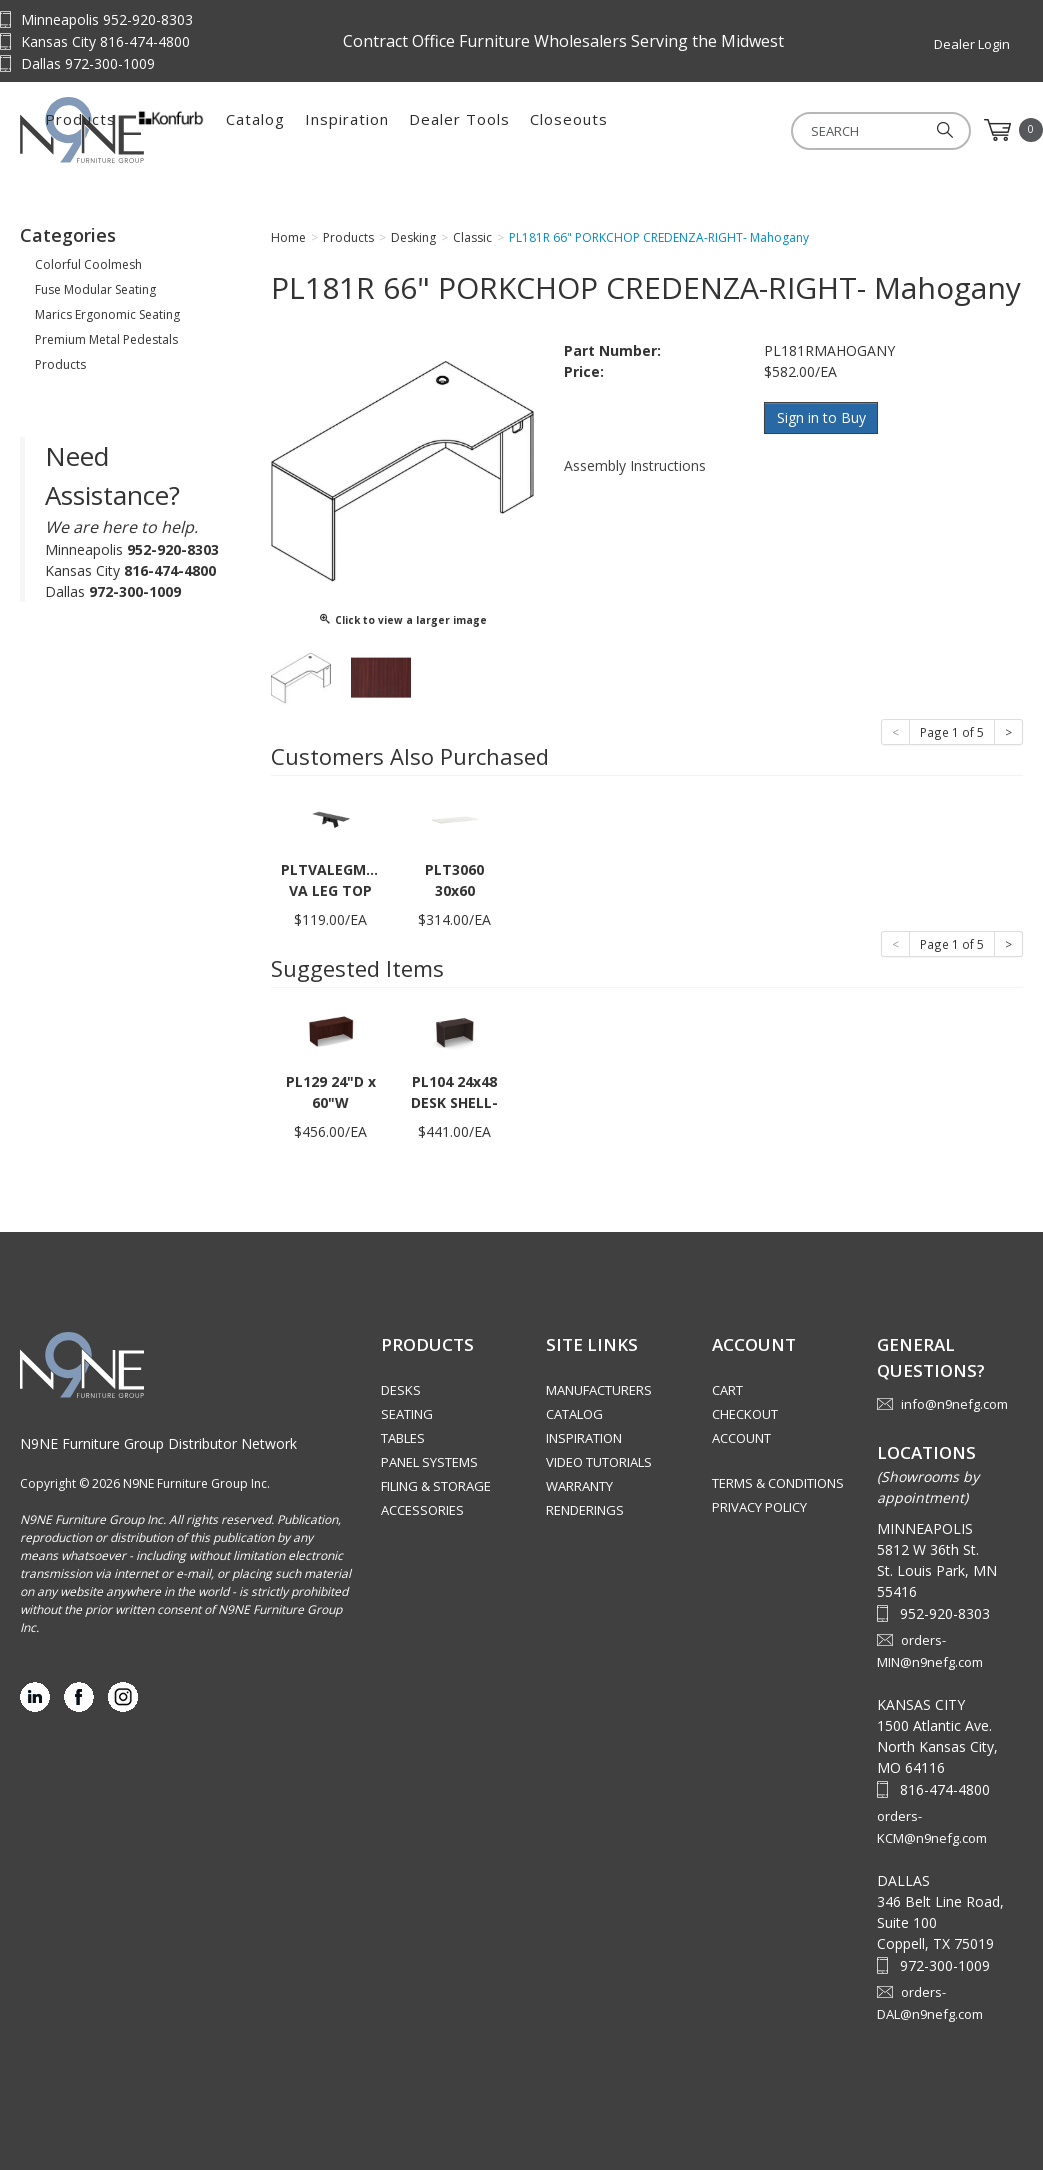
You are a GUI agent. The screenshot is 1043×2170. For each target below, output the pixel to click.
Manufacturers (599, 1390)
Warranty (579, 1486)
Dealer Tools (664, 130)
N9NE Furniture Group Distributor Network (158, 1443)
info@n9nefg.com (954, 1404)
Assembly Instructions (635, 464)
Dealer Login (972, 44)
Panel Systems (429, 1462)
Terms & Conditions (778, 1483)
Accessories (422, 1510)
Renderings (585, 1510)
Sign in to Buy (821, 417)
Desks (401, 1390)
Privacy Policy (759, 1507)
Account (741, 1438)
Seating (407, 1414)
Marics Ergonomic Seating (107, 314)
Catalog (460, 130)
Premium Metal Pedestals (106, 339)
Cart (727, 1390)
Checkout (745, 1414)
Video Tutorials (599, 1462)
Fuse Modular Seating (95, 289)
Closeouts (774, 130)
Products (285, 130)
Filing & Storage (436, 1486)
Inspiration (552, 130)
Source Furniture (120, 130)
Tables (403, 1438)
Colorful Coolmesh (88, 264)
